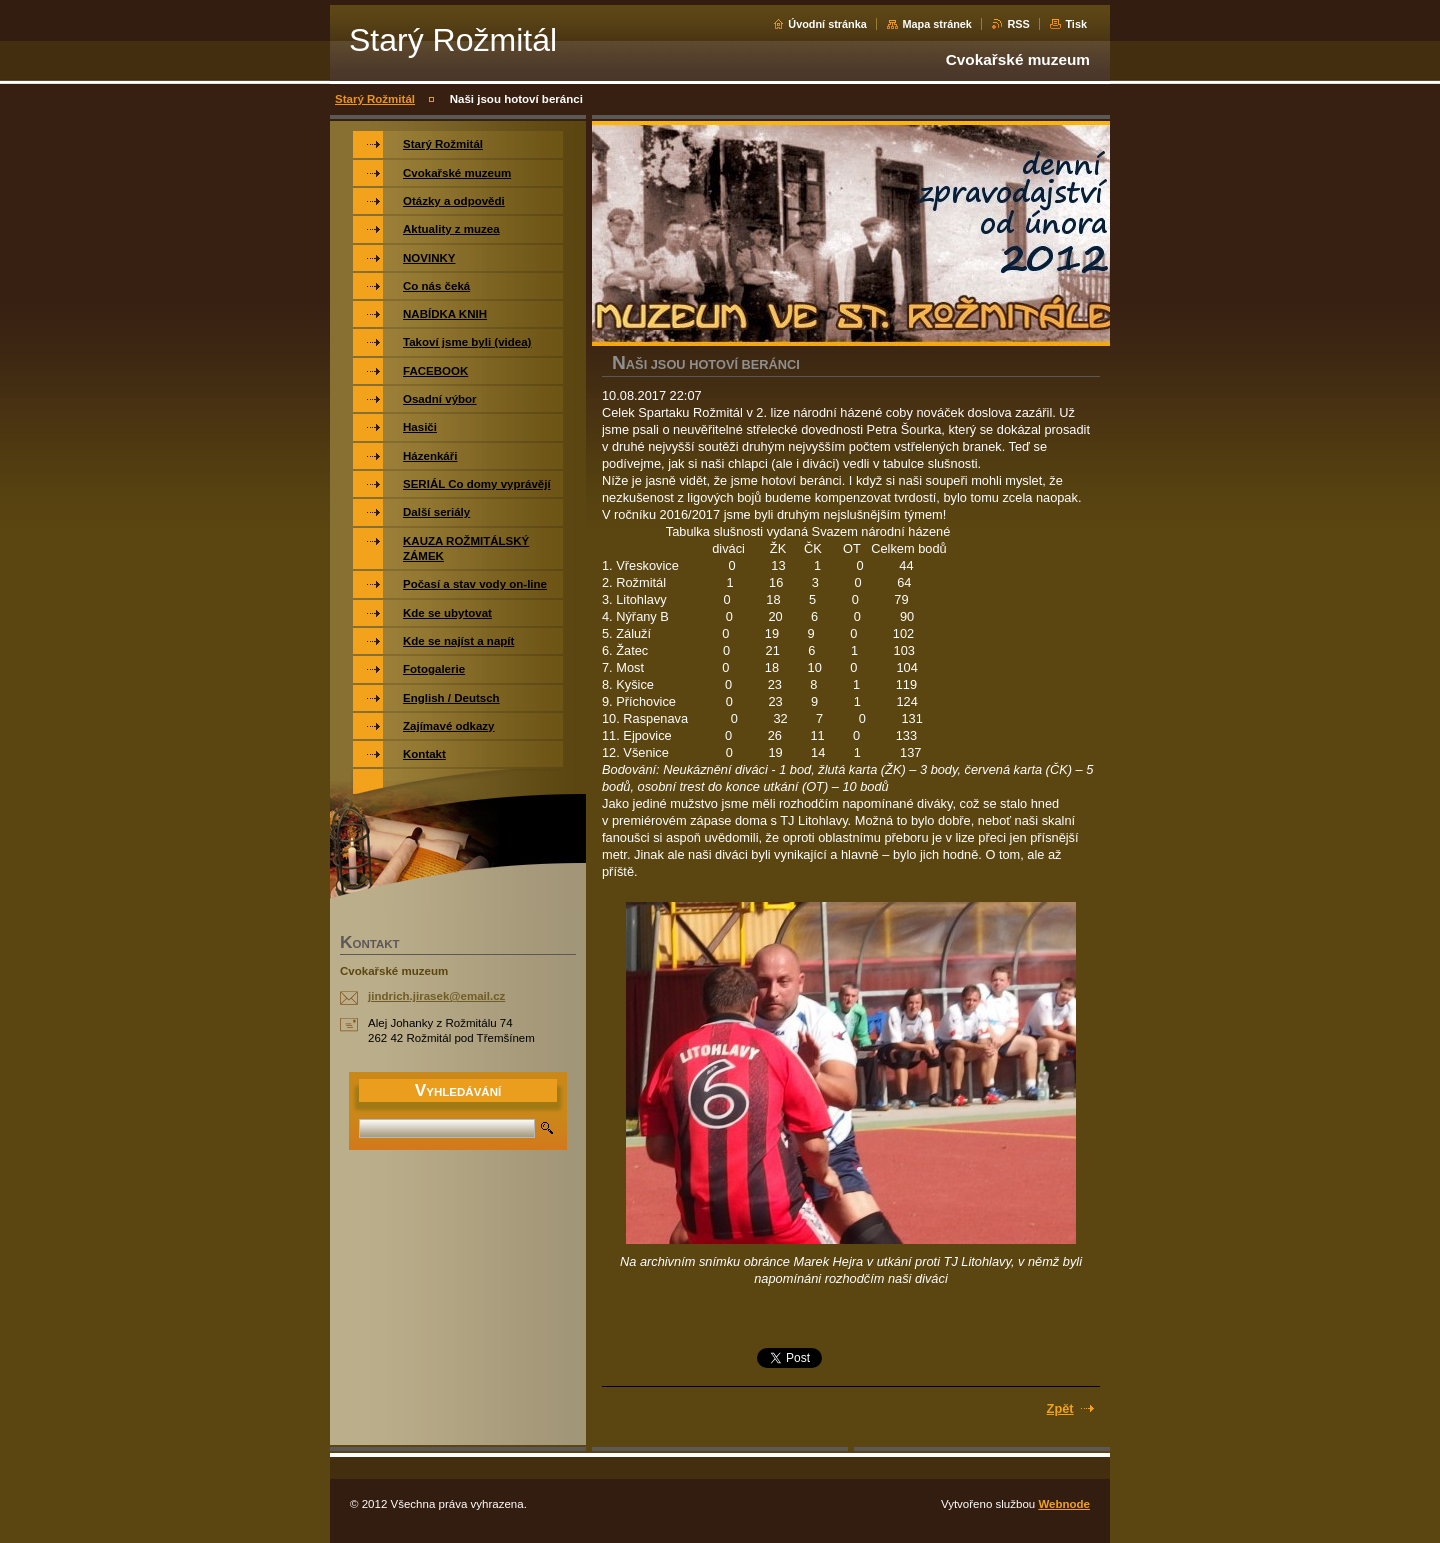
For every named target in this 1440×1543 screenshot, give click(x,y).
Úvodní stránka (827, 24)
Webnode (1064, 1504)
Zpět (1060, 1408)
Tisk (1076, 24)
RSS (1018, 24)
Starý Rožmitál (375, 99)
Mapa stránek (937, 24)
